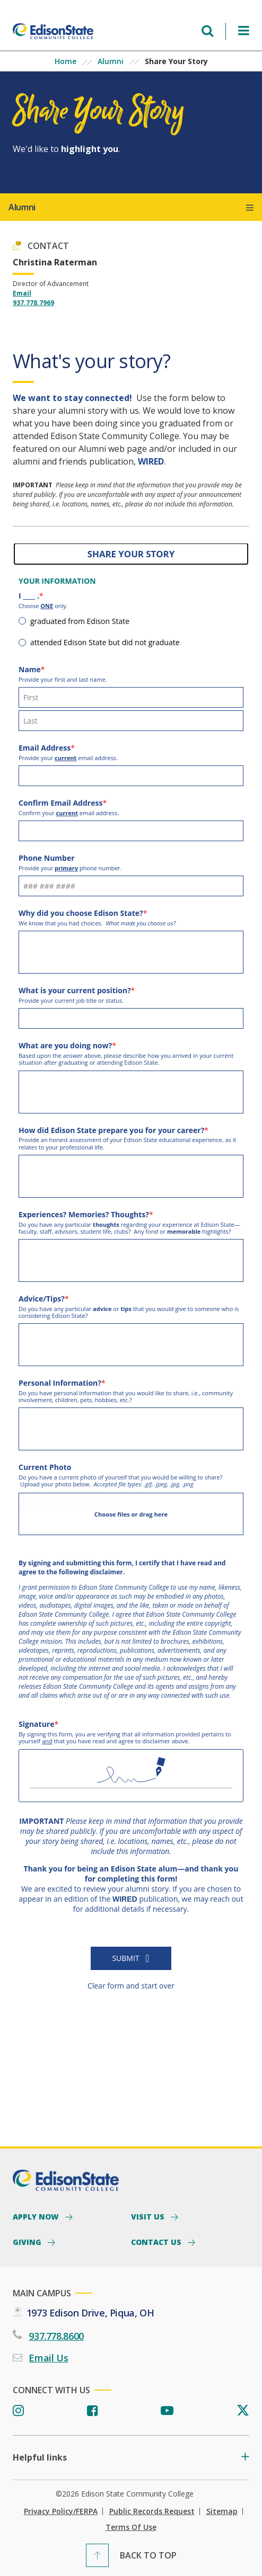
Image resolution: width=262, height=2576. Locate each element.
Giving (28, 2242)
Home (65, 61)
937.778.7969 (33, 302)
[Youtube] (167, 2411)
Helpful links (40, 2458)
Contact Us (157, 2242)
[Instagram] (18, 2411)
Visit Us (149, 2216)
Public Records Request (152, 2511)
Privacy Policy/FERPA (61, 2511)
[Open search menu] (207, 31)
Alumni (111, 61)
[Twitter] (243, 2411)
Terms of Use (131, 2527)
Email (22, 293)
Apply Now (37, 2216)
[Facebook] (92, 2411)
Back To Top (148, 2555)
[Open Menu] (243, 31)
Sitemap (222, 2511)
